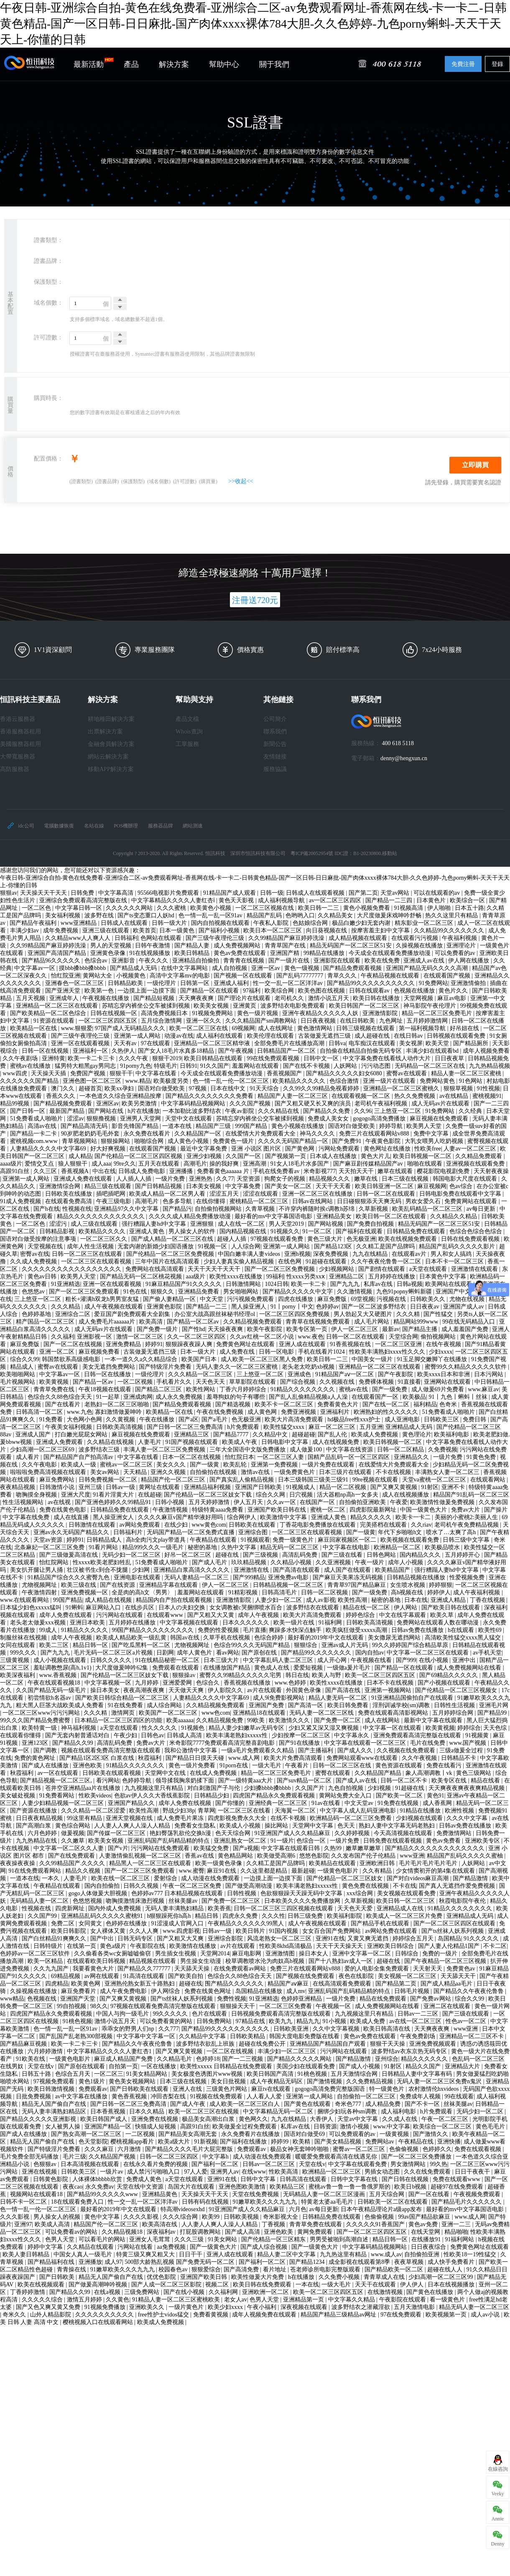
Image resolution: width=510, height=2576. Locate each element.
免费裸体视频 (377, 1382)
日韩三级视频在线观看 (366, 1028)
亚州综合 (386, 2059)
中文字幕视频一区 (108, 1683)
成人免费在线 (237, 1352)
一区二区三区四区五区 (109, 1021)
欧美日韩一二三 (319, 908)
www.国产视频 (468, 1743)
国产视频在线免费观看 (306, 1976)
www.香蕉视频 (58, 1675)
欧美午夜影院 (265, 1329)
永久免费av (99, 2187)
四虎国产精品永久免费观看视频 (274, 1795)
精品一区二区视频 (343, 1487)
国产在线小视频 (184, 2292)
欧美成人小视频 (240, 1826)
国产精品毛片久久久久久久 (467, 2202)
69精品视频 (66, 1976)
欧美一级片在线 (294, 1622)
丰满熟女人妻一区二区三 (448, 1472)
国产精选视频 (233, 1404)
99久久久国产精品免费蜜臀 (36, 1720)
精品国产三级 (214, 1126)
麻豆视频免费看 (100, 1352)
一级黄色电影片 (338, 1871)
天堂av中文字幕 (358, 2119)
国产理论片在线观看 (245, 998)
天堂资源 (249, 1179)
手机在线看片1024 (322, 1352)
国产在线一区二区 (386, 1404)
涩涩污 (59, 1224)
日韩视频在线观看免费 (457, 1036)
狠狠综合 (306, 1645)
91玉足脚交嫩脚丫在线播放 (433, 1359)
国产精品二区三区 (159, 1389)
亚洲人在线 (188, 2089)
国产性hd (193, 1329)
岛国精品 (449, 1938)
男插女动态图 (383, 2172)
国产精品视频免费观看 (63, 1103)
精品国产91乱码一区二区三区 (471, 1495)
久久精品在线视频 (111, 1442)
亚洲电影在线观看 (138, 1577)
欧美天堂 (438, 1043)
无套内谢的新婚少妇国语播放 (156, 1246)
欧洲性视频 (460, 1810)
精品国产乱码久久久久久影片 (458, 1246)
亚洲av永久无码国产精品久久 (72, 1532)
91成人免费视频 (21, 1201)
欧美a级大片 (174, 2141)
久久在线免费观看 (428, 2172)
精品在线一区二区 (367, 1607)
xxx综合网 (361, 1893)
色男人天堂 (60, 2239)
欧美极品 (414, 1397)
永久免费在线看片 (147, 1133)
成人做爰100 (307, 1449)
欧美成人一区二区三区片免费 (405, 1916)
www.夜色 (311, 1337)
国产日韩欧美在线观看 (140, 2089)
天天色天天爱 (355, 1908)
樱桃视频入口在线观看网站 (99, 2322)
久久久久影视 (141, 2217)
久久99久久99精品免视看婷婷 (322, 1088)
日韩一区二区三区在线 (343, 1765)
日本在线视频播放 (452, 2284)
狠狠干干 (121, 1073)
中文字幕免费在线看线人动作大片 (387, 1058)
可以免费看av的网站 (72, 2232)
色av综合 (461, 1186)
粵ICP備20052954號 (312, 853)
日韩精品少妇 (212, 1795)
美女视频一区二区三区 (408, 1976)
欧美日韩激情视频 (52, 2089)
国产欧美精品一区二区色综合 (49, 1013)
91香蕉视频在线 (351, 1344)
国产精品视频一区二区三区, (56, 1780)
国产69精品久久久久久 (449, 1675)
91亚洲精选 (65, 1284)
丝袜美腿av (183, 1901)
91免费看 (51, 1419)
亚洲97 (23, 2224)
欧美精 (302, 2141)
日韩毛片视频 (412, 1991)
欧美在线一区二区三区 (121, 1878)
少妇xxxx (440, 1352)
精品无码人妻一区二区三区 (474, 2307)
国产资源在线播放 (34, 1810)
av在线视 (60, 1502)
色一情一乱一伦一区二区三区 (231, 1081)
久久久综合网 (181, 2217)
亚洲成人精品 (449, 1600)
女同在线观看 (18, 1645)
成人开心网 (332, 1660)
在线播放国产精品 (227, 1668)
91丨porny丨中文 (292, 1306)
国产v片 (118, 1848)
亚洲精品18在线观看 (260, 1713)
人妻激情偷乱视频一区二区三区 (141, 1856)
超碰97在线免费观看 (458, 2187)
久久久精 (408, 1314)
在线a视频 (108, 2292)
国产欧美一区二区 (400, 1795)
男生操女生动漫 (201, 1961)
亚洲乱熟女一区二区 (241, 1841)
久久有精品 (377, 1871)
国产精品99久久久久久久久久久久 (371, 983)
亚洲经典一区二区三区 (279, 1803)
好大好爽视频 (108, 1148)
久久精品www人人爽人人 (78, 938)
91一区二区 (317, 1231)
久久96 (363, 1111)
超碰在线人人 (445, 2269)
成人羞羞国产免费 (465, 1329)
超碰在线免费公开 (263, 2044)
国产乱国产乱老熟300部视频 (76, 2036)
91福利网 (331, 1622)
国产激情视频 (325, 2081)
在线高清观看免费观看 (343, 1983)
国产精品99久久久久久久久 (317, 1652)
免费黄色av (461, 1968)
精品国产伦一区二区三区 (174, 1479)
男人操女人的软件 (192, 1231)
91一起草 (108, 1397)
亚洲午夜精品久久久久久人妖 (321, 1013)
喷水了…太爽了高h (451, 1532)
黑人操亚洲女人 (114, 1517)
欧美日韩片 (251, 1931)
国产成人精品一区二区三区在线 (173, 1239)
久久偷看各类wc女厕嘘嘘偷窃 (113, 1953)
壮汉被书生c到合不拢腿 (98, 1570)
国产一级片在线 (289, 960)
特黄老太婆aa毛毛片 (327, 2202)
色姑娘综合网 (311, 923)
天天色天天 (211, 1382)
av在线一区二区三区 (416, 2021)
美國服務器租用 (20, 744)
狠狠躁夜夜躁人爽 (190, 1344)
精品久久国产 (423, 2066)
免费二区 (63, 1923)
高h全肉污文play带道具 (156, 1540)
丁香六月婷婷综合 (243, 1389)
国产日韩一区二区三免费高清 (185, 1427)
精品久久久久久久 (425, 2059)
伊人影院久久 (226, 1690)
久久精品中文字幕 (203, 2036)
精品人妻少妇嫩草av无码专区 (247, 1728)
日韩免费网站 (214, 2021)
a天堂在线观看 (429, 1269)
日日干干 (191, 2254)
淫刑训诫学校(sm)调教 (401, 1705)
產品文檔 (187, 719)
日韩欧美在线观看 (253, 1525)
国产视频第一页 (286, 1156)
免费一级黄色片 (294, 1540)
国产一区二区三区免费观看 (85, 1291)
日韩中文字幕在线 (355, 2179)
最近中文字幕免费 (204, 1148)
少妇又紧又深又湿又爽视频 (324, 1728)
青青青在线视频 (244, 960)
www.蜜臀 (191, 1871)
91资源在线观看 (54, 1021)
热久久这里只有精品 (452, 915)
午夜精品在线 (416, 2141)
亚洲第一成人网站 (138, 1036)
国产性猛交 (438, 1314)
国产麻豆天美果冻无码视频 (349, 1577)
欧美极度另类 (171, 1081)
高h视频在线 (408, 1592)
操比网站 (277, 1826)
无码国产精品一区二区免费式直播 (191, 1532)
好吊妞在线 (465, 1028)
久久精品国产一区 (198, 1133)
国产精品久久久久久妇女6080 (345, 1073)
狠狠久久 (163, 1291)
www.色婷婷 (291, 1683)
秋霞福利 (150, 1758)
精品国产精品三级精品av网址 (339, 2314)
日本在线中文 (228, 1088)
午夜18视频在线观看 (106, 1389)
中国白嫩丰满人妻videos (249, 1254)
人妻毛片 (150, 1442)
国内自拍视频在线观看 (221, 923)
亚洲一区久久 (204, 1021)
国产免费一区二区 (338, 1720)
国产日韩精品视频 (159, 1186)
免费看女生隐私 (195, 1826)
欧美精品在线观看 (333, 1863)
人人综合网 (245, 1246)
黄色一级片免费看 (192, 1765)
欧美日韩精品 (192, 953)
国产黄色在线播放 (430, 2292)
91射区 (430, 1487)
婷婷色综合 (361, 1615)
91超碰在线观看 (327, 1261)
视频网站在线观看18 (37, 2194)
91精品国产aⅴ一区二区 (345, 1374)
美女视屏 (411, 1043)
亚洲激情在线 (252, 1570)
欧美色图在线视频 (322, 991)
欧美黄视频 (54, 1382)
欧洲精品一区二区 (398, 1547)
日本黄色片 (431, 900)
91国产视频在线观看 (192, 1442)
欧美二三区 (54, 1645)
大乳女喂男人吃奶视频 (435, 1141)
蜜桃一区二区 (328, 1510)
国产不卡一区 (423, 2104)
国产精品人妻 (192, 945)
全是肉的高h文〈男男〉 (143, 1592)
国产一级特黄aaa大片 (246, 1780)
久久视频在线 (337, 1382)
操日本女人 (314, 1953)
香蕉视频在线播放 (248, 1683)
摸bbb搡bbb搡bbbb (83, 968)
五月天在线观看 (159, 1164)
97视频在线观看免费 (277, 1239)
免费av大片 (466, 1510)
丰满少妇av (25, 930)
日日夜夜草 (450, 1058)
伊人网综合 (166, 1991)
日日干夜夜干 (473, 2172)
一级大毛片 (267, 1765)
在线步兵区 (140, 1607)
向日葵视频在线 (327, 930)
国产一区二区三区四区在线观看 (455, 1923)
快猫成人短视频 (156, 2126)
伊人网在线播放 (469, 960)
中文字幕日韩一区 (79, 908)
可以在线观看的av (437, 893)
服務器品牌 (160, 826)
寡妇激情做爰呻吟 (119, 1412)
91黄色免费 (482, 1457)
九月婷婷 (147, 1683)
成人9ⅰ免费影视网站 (279, 1698)
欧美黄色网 (86, 1983)
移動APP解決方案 (111, 769)
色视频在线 (42, 1999)
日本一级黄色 (177, 930)
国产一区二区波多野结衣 (375, 1306)
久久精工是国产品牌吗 (386, 1246)
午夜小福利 (262, 2307)
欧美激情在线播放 (193, 1946)
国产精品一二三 (207, 1306)
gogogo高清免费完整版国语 (331, 2089)
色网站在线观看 (161, 938)
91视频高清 (409, 908)
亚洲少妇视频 (204, 1156)
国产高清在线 (343, 1690)
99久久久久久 (171, 2014)
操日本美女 (105, 1690)
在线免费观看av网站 (241, 1968)
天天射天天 (428, 1968)
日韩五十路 (37, 2074)
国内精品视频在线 (243, 1231)
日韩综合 (407, 1953)
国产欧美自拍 (186, 1976)
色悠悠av (34, 1291)
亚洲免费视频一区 (85, 1592)
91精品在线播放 (421, 1810)
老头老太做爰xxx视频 (38, 1622)
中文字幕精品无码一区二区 (279, 2111)
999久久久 (24, 1652)
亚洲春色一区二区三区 (75, 983)
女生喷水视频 (408, 1585)
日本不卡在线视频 (391, 1683)
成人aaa (101, 1164)
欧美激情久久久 (290, 1720)
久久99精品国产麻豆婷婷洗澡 (287, 938)
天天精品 (135, 1472)
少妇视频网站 (337, 1269)
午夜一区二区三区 (445, 2119)
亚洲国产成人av (464, 1306)
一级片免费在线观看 (329, 1464)
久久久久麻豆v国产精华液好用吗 (181, 1517)
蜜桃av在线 (354, 1389)
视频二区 (217, 2284)
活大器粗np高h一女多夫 (348, 1495)
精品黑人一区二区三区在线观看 (151, 1863)
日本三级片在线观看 (346, 1472)
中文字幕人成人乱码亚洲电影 (359, 1810)
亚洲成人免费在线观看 (84, 1179)
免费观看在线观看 (176, 1668)
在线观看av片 (410, 1254)
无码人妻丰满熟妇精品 (175, 1908)
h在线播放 (302, 2277)
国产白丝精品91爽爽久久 (55, 1938)
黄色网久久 (253, 2119)
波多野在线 (99, 915)
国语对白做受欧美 (162, 1088)
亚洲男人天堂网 (141, 1118)
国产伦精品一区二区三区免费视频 (171, 1254)
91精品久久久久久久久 (136, 1765)
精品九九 (308, 2021)
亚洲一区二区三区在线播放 (318, 1194)
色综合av (96, 960)
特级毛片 (165, 1066)
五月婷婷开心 (463, 1555)
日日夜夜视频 (319, 1021)
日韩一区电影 (277, 1352)
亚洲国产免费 (267, 1705)
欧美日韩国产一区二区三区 (365, 1006)
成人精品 (80, 1156)
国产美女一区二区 (289, 1186)
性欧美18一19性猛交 (471, 2254)
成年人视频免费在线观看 (265, 2314)
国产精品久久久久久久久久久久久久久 (435, 1848)
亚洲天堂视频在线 (130, 1818)
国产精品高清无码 (85, 1126)
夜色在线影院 (357, 1976)
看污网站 (108, 1780)
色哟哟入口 (300, 915)
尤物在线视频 (467, 1299)
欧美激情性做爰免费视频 (443, 1502)
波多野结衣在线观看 (313, 1607)
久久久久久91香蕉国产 (376, 2224)
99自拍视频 (72, 2006)
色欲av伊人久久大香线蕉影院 (152, 1795)
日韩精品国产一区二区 (287, 1051)
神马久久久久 (318, 1133)
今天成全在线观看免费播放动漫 (390, 953)
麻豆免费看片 (79, 1991)
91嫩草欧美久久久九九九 (265, 2202)
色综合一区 (311, 1841)
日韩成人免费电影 (142, 1171)
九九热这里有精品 (344, 2254)
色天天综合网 (233, 1833)
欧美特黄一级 (40, 1728)
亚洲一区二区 (57, 1352)
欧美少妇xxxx (226, 2307)
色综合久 (208, 1683)
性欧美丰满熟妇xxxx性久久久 (388, 1352)
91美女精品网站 (147, 2074)
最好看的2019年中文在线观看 (326, 1637)
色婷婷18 (207, 2059)
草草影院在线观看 (253, 1382)
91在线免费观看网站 (35, 1871)
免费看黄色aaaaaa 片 (223, 1171)
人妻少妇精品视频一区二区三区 (63, 1803)
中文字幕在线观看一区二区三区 (366, 1743)
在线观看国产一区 (376, 1397)
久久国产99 (43, 1916)
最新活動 (94, 63)
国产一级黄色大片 (214, 2247)
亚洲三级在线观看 (106, 930)
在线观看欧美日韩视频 (97, 1961)
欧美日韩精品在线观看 (214, 1058)
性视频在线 (77, 1209)
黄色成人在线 (272, 1668)
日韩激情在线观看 (93, 1525)
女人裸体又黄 (108, 1931)
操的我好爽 (224, 1164)
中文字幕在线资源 (350, 1449)
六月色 (297, 2209)
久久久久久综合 (43, 2299)
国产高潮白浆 (34, 1826)
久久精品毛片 (175, 2059)
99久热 (438, 2164)
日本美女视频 (204, 1186)
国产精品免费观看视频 (353, 968)
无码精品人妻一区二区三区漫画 (325, 2194)
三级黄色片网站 (227, 2089)
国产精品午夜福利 (34, 923)
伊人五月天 (249, 1502)
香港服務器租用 (20, 731)
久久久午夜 (134, 1058)
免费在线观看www (457, 2179)
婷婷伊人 (439, 1592)
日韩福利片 (128, 1532)
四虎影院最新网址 (373, 1510)
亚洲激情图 (280, 1953)
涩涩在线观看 (261, 1194)
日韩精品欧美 (126, 983)
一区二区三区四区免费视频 (295, 1314)
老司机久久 (290, 998)
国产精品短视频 (154, 998)
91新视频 (205, 2141)
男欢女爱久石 (423, 1201)
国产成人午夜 (188, 2104)
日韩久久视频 (141, 1886)
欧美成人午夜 (240, 1442)
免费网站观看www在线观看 (362, 1758)
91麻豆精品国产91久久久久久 (184, 1284)
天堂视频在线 (46, 1246)
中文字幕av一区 (35, 968)
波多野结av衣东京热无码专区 (410, 2051)
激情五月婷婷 (85, 2299)
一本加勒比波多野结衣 (193, 1111)
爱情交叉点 (40, 1164)
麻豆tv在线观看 (271, 2089)
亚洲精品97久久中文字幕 (127, 1209)
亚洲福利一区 (91, 1051)
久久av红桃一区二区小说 (263, 1337)
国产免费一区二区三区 (231, 1901)
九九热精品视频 (489, 1066)
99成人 (49, 1630)
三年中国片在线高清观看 (168, 1261)
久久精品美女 (336, 915)
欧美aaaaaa (180, 1720)
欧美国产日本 (199, 1359)
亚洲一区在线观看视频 (81, 1043)
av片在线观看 (265, 1690)
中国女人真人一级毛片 (84, 2254)
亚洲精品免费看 (199, 1291)
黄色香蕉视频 (130, 2096)
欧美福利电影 (452, 1434)
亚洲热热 (201, 1179)
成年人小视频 (406, 1562)
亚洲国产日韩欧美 (259, 1487)
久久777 (168, 2029)
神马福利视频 (79, 1728)
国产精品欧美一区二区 (395, 2269)
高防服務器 (14, 769)
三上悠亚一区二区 (398, 1111)
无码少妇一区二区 (480, 2111)
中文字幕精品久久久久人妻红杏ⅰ (174, 900)
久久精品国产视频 (113, 2156)
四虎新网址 (70, 1908)
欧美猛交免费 (212, 1848)
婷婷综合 (469, 1728)
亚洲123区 (36, 1743)
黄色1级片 (93, 2081)
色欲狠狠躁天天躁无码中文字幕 (302, 1893)
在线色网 (290, 1261)
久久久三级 (189, 2239)
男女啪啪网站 (241, 1291)
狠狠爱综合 (206, 2269)
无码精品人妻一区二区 (40, 1901)
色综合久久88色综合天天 (61, 1397)
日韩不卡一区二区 (24, 2202)
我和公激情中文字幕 (191, 1750)
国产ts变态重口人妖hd (146, 915)
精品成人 (22, 1367)
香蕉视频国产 (285, 1073)
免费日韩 (475, 1419)
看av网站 (227, 1652)
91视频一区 (213, 1246)
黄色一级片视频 (258, 1013)
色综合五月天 (73, 2074)
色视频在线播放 (415, 991)
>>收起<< (240, 481)
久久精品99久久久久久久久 (450, 930)
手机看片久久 (174, 1382)
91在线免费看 (126, 1705)
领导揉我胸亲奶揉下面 (186, 1780)
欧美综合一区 (468, 900)
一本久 (51, 1878)
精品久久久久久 (371, 1517)
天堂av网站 (395, 893)
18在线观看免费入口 (78, 2202)
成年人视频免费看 (486, 1051)
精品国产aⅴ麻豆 (289, 1983)
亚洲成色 (300, 1374)
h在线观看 (462, 1630)
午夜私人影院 (271, 923)
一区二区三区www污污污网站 (42, 1713)
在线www (254, 2172)
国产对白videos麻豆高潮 (418, 1878)
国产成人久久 (355, 1750)
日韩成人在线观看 (125, 923)
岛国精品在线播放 (259, 1991)
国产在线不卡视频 (307, 1066)
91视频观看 (255, 1540)
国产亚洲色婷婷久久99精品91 (114, 1502)
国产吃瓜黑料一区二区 (142, 1645)
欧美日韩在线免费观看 (263, 2284)
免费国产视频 (88, 1073)
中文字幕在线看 (156, 1073)
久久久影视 (15, 2217)
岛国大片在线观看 (192, 2187)
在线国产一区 (318, 1502)
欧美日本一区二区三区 (273, 930)
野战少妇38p (179, 1810)
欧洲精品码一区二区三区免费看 (351, 1818)
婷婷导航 (391, 1126)
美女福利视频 (63, 915)
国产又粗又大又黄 (211, 1615)
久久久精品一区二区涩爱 (94, 1810)
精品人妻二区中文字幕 (287, 2254)
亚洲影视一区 (95, 1337)
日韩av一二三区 (419, 2014)
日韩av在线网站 (313, 1201)
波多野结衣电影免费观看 (293, 1006)
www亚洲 (412, 1856)
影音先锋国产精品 (136, 1126)
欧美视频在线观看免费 (410, 1540)
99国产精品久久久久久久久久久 (153, 1630)
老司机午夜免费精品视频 (467, 1525)
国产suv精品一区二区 (305, 1780)
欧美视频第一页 (447, 2314)
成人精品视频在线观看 (359, 938)
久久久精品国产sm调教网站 (261, 1021)
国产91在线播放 (300, 1743)
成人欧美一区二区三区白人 (245, 2104)
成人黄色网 (262, 1412)
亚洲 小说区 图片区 (257, 1148)
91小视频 (335, 2021)
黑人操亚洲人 (249, 1306)
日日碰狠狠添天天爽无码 (370, 1201)
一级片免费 (171, 1179)
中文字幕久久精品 (352, 2299)
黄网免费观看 (315, 2232)
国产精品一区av (94, 1382)
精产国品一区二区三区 (46, 1322)
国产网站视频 (326, 1224)
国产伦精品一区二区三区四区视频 (139, 1156)
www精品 (12, 1999)
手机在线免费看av (277, 1171)
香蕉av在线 (200, 1856)
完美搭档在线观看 (384, 1525)
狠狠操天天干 (238, 2006)
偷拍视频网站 (439, 1337)
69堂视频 (362, 1299)
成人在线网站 (383, 1720)
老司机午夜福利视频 (381, 1103)
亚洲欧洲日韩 (378, 1863)
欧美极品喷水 (443, 1547)
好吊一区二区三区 (188, 1555)
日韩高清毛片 (280, 1592)
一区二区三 (108, 2074)
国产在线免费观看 (72, 1856)
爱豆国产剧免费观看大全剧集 (133, 1314)
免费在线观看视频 (478, 2149)
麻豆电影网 (247, 1953)
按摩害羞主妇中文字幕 (381, 930)
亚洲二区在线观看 (447, 2006)
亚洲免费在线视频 (155, 2119)
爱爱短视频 (308, 1668)
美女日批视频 (229, 2081)
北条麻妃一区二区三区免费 (50, 1547)
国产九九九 (345, 1284)
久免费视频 (442, 1449)
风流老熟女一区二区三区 (280, 1938)
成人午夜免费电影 (124, 1991)
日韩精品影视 (57, 1231)
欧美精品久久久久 (103, 1231)
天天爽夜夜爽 (196, 998)
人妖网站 (346, 1066)
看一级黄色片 (448, 2299)
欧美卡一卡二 (413, 1517)
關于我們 (274, 64)
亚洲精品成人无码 (409, 1427)
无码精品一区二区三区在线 (431, 1066)
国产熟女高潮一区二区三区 (87, 2134)
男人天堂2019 (287, 1224)
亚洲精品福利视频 (208, 1487)
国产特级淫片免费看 (166, 1367)
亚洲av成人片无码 (345, 1645)
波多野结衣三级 (100, 1449)
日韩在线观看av (370, 991)
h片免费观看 (244, 1427)
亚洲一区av (266, 968)
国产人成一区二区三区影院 (167, 2284)
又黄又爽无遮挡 (368, 1938)
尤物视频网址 (40, 1585)
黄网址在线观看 (160, 1487)
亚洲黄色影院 (165, 1306)
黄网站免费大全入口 (346, 1795)
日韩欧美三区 (442, 1419)
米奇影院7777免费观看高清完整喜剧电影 (222, 1743)
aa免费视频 (172, 2247)
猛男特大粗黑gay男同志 (86, 1066)
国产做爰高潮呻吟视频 (99, 2284)
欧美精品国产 (393, 1570)
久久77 (225, 1179)
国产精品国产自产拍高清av (79, 1457)
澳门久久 (63, 1088)
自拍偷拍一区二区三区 (367, 2096)
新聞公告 (275, 744)
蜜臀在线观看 (333, 1773)
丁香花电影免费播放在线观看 (318, 1525)
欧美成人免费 (368, 2021)
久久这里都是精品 (264, 1871)
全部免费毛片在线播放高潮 (290, 1043)
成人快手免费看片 (452, 2262)
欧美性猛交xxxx (284, 1427)
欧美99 (211, 2217)
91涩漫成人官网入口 (178, 1923)
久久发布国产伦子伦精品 (364, 1856)
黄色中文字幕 (102, 2217)
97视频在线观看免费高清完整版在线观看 (163, 2006)
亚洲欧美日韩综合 (391, 1946)
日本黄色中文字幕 (443, 1276)
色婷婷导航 (137, 1780)
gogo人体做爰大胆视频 (99, 1893)
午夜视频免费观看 (478, 2194)
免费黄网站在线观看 (471, 1201)
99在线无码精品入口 (469, 1322)
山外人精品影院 (51, 2314)
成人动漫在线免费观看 (211, 1878)
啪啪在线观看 (425, 1164)
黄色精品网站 (236, 1856)
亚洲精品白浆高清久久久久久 (192, 1570)
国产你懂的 (230, 1803)
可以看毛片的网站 (103, 2239)
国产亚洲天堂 (63, 991)
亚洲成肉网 (138, 1397)
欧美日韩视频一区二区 (423, 1156)
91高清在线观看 (144, 1976)
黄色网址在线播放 (388, 1148)
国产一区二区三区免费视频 (280, 1269)
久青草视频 (260, 1209)
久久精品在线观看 (91, 2247)
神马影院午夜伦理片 (430, 1006)
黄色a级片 (114, 1946)
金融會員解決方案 (111, 744)
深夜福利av (162, 2232)
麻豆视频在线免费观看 (440, 1118)
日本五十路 (469, 908)
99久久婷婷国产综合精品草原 (411, 1645)
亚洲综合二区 (73, 1314)
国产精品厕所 (471, 1043)
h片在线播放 (144, 1111)
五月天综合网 (387, 2194)
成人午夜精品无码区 (277, 2081)
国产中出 (102, 1938)
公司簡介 (275, 719)
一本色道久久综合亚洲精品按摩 (121, 1096)
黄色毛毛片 (491, 2126)
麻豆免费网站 (57, 1479)
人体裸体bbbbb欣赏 (98, 2179)
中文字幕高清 (116, 893)
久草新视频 (374, 1209)
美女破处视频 (18, 1795)
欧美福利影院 (345, 1916)
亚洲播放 (90, 2262)
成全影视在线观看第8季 (360, 2262)
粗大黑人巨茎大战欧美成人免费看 (60, 1705)
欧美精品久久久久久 (300, 1081)
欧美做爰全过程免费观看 (245, 2126)
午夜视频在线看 (372, 1660)
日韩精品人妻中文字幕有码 (418, 2074)
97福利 (252, 991)
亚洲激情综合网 (60, 1186)
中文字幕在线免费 (27, 1517)
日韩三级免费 (306, 1916)
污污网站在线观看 (120, 1615)
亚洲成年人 (64, 998)
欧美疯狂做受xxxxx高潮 (357, 1630)
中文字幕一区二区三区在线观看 (428, 1652)
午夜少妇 (126, 1735)
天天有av (126, 1043)
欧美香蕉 (219, 1908)
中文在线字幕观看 (403, 1615)
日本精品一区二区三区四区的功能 (119, 1720)
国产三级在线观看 (466, 2014)
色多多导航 (178, 1201)
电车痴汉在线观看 (373, 1043)
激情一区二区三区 (140, 1337)
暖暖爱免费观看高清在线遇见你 (337, 2156)
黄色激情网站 (315, 1028)
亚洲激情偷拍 (469, 983)
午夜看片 (297, 1765)
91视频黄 (477, 1735)
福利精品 (425, 1404)
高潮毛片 (195, 1164)
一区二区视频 (135, 1382)
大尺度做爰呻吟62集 (122, 1668)
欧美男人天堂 (424, 1126)
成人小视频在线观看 (60, 1660)
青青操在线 (72, 2269)
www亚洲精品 (79, 923)
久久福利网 (224, 2292)
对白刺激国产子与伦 (214, 1788)
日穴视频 (301, 1495)
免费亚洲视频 (299, 1412)
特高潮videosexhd (183, 2209)
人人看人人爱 (265, 2096)
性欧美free (427, 1148)
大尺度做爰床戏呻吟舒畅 (390, 915)
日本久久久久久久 (246, 1622)
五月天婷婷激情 (210, 1502)
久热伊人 (123, 1051)
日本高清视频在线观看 (91, 2164)
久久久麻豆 (99, 2149)
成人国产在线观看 (348, 1570)
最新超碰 (303, 1871)
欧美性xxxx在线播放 (236, 1276)
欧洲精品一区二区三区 (332, 2172)
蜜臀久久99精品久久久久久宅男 (241, 1675)
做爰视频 (72, 1833)
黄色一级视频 (302, 968)
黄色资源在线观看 (399, 1765)
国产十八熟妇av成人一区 (341, 1961)
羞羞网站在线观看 (256, 1066)
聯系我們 (275, 731)
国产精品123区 (334, 1246)
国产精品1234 (307, 2262)
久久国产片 (310, 1788)
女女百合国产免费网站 (332, 1931)
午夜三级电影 (114, 1201)
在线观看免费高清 (69, 1201)
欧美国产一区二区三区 (169, 1713)
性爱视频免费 (467, 1577)
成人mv (296, 1991)
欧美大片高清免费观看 (295, 1419)
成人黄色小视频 (189, 1141)
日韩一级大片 (170, 923)
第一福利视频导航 (423, 1028)
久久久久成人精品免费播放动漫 (190, 1216)
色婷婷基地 (37, 1314)
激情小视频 (355, 2126)
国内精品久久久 (421, 1555)
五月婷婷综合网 (453, 1713)
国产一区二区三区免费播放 (417, 2156)
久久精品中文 (270, 1434)
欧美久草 (442, 1615)
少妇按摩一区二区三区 (302, 1735)
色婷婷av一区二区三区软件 (35, 1953)
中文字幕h (216, 2156)
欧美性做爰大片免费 (258, 2277)
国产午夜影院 (396, 1374)
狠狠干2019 (166, 1058)
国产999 (406, 1660)
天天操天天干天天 (44, 893)
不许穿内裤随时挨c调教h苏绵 (317, 1209)
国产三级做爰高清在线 (69, 1555)
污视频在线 (392, 1299)
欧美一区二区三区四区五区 (381, 1675)
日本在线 (416, 1600)
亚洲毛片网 (493, 1705)
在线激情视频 (385, 2292)
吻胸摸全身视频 (37, 1495)
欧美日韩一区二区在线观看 (392, 1216)
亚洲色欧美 (88, 1765)
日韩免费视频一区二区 (109, 1479)
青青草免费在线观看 (316, 2224)
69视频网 (243, 1028)
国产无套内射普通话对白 (78, 1735)
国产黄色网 (300, 1148)
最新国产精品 (67, 1111)
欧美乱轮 (235, 1464)
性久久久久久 (160, 1728)
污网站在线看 (135, 2247)
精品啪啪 (456, 2232)
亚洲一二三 (456, 2224)
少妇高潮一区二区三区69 (43, 1449)
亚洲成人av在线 (424, 960)
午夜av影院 (240, 1111)
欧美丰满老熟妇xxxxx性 (237, 1735)
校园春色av (173, 2269)
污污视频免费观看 (251, 1299)
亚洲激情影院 (380, 1013)
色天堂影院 (93, 2141)
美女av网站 (105, 1472)
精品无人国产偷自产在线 (55, 2104)
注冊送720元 (255, 600)
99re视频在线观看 (375, 1479)
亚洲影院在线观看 (338, 960)
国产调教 (46, 1750)
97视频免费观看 (54, 2081)
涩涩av (75, 1118)
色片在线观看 (210, 2014)
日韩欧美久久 (428, 1299)
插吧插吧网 (111, 1194)
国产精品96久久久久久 (52, 960)
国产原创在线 (260, 1652)
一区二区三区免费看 (286, 2006)
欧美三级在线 (79, 1585)
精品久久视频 (83, 1871)
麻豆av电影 (452, 998)
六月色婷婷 (43, 1833)
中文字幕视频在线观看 (190, 1622)
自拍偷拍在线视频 (214, 1472)
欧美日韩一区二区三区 (406, 1901)
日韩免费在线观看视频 (393, 1841)
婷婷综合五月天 (414, 1938)
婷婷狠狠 (440, 1585)
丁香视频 (274, 2224)
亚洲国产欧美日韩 (204, 2277)
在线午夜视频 (444, 1344)
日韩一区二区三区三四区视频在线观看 (284, 1908)
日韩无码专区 (135, 1938)
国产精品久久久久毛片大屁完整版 (190, 2149)
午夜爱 (399, 1502)
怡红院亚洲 (65, 975)
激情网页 (123, 1713)
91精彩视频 (243, 1592)
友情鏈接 (275, 756)
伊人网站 (406, 1607)
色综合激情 (344, 1081)
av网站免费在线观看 (392, 1931)
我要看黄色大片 (94, 1968)
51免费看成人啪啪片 (37, 1118)
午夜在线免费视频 (220, 1412)
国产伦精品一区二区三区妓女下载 (208, 1495)
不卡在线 (404, 1886)
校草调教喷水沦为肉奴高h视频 (265, 1961)
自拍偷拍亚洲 (422, 2254)
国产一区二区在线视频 (73, 1344)
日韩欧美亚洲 (291, 2029)
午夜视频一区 (334, 2006)
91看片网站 (104, 1547)
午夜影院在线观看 (403, 2299)
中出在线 (104, 1171)
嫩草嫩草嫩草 (364, 1848)
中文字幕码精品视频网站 (194, 1103)
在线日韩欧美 (358, 1021)
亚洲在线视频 (40, 2172)
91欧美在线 (31, 2059)
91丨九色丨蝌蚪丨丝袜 (459, 1397)
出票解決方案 (105, 731)
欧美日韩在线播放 (377, 998)
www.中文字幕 (392, 2126)
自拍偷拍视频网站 (219, 1209)
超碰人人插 (232, 1239)
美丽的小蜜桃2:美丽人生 (467, 1517)
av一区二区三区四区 (336, 900)
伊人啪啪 (439, 908)
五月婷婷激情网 (428, 1021)
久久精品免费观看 (479, 1156)
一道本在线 (177, 1126)
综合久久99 (24, 1359)
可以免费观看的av (353, 2134)
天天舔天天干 (459, 1976)
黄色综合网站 (73, 1826)
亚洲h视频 (297, 1254)
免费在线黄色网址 (208, 1991)
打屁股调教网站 (201, 2232)
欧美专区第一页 (307, 1329)
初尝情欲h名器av (50, 1698)
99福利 (275, 1276)
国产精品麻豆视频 (24, 2044)
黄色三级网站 (474, 1773)
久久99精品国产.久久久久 (73, 1863)
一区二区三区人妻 (281, 1457)
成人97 (113, 2262)
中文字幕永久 (352, 1735)
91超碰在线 (410, 1788)
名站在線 (94, 826)
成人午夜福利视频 (477, 1592)
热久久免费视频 (415, 1096)
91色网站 (471, 1081)
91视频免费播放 (105, 2307)
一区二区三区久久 (104, 1239)
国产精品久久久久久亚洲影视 (39, 2119)
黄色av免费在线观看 (241, 953)
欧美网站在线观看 (449, 1284)
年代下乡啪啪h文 (400, 1532)
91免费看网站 (57, 1795)
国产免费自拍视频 (371, 1224)
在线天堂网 (426, 2232)
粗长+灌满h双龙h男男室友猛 (102, 1299)
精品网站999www (416, 1322)
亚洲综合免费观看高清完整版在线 (84, 900)
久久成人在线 (400, 2119)
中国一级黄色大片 (424, 1510)
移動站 (389, 853)
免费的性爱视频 (219, 1630)
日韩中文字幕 (258, 2179)
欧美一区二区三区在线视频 (204, 2111)
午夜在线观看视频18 (55, 1683)
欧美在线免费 (383, 960)
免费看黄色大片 (338, 1404)
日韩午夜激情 (153, 945)
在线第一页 (82, 1946)
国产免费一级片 (158, 1329)
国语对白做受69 (305, 2134)
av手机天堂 (487, 1652)
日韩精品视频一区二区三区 (289, 1585)
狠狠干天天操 (388, 2044)
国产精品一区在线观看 (210, 991)
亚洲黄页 (245, 1006)
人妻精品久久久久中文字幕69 (49, 1148)
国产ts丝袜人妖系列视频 (453, 1931)
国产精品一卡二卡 (34, 1133)
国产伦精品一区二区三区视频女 (457, 1690)
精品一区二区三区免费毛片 (438, 1013)
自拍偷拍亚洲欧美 (363, 1502)
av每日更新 (482, 1209)
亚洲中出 (464, 1660)
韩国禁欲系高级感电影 (72, 1359)
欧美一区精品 (46, 1961)
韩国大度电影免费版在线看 (305, 2036)
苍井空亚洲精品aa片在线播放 (83, 1788)
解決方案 (174, 64)
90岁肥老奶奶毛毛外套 (91, 1133)
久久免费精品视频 (370, 2081)
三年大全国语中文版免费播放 (248, 1449)
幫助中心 (224, 64)
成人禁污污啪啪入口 (154, 2172)
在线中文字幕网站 (185, 968)
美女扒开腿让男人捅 (37, 1570)
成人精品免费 (383, 2104)
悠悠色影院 (314, 1856)
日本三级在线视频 (406, 1179)
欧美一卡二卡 (309, 1284)
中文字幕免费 (243, 1186)
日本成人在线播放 (334, 1156)
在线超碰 (149, 1495)
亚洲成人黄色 (147, 1231)
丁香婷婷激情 (28, 2292)
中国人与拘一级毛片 (123, 2014)
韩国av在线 (185, 1637)
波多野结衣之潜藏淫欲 (362, 2307)
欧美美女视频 (212, 1006)
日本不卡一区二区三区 (455, 1261)
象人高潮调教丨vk (429, 1773)
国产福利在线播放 (244, 2141)
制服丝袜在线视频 (24, 1637)
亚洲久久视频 (168, 1472)
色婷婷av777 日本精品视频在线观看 (177, 1893)
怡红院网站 (54, 1562)
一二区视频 (140, 2134)
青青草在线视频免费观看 (319, 1322)
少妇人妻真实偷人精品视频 (239, 1261)
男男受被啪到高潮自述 (340, 2239)
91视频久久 (285, 1231)
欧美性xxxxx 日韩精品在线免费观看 (227, 2066)
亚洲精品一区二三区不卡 (472, 2036)
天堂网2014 (215, 1953)
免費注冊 (463, 64)
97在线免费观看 (401, 2314)
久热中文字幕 (239, 1547)
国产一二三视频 (243, 2059)
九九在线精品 (370, 1254)
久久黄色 (117, 2299)
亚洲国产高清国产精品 (58, 953)
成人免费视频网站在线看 (470, 1668)
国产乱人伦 (333, 1434)
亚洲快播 (449, 2141)
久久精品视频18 (123, 2232)
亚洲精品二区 (347, 1276)
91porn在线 (234, 1765)
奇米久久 (15, 2314)
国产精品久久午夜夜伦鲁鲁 (469, 1991)
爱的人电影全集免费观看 (377, 1968)
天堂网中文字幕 (313, 1826)
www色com (215, 1713)
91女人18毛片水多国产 (300, 1164)
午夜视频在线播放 (106, 998)
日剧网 (165, 1652)
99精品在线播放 (324, 953)
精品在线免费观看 (384, 1999)
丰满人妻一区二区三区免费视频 (165, 1449)
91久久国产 (214, 1066)
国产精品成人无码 (134, 968)
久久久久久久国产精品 (30, 1081)
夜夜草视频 (409, 2262)
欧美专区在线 (449, 1780)
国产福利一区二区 (215, 2164)
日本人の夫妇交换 (182, 1607)
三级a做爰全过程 (461, 1750)
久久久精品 (66, 1306)
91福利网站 (460, 2239)
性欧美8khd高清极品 (286, 1946)
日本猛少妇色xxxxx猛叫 (31, 1607)
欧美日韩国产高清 (271, 2074)
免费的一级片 (440, 1953)
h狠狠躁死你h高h (169, 1916)
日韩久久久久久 (111, 1660)
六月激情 (130, 2149)
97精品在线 (251, 2021)
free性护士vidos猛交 (164, 2314)
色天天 (347, 1826)
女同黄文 (91, 1923)
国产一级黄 (205, 1464)
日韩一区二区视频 (325, 1592)
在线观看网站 (488, 1479)
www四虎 (15, 1073)
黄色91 (435, 1795)
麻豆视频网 (431, 1186)
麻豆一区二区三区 (333, 1427)
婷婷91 (154, 1344)
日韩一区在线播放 (108, 1374)
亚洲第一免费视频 (275, 1464)
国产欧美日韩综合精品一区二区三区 (123, 1698)
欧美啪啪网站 (18, 1374)
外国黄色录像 (304, 1690)
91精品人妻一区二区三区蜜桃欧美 (177, 2299)
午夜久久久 (154, 960)
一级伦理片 (162, 983)
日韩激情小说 (57, 1487)
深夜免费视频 (331, 1254)
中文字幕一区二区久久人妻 (69, 1848)
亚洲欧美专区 (483, 1841)
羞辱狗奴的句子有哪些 (237, 1397)
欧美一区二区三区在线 (199, 1028)
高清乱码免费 (300, 1555)
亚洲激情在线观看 (475, 1269)
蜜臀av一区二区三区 (360, 2149)
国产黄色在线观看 (308, 2104)
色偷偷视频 (404, 2149)
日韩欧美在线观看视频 (112, 1773)
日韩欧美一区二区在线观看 (393, 2202)
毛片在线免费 (428, 1743)
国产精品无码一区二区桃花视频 (142, 1276)
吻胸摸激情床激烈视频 (136, 1901)
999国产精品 (252, 1126)
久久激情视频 (355, 1291)
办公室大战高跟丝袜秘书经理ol (215, 1314)
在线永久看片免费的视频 (156, 2164)
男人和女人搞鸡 (452, 1254)
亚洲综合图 (253, 1532)
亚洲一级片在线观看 (390, 1081)
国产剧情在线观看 (382, 1269)
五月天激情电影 (415, 2307)
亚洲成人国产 (33, 1434)
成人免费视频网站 (238, 945)
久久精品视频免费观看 (253, 1322)
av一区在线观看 (59, 1773)
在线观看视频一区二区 (362, 1096)
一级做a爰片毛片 (349, 1668)
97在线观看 (156, 1043)
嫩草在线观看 (395, 1171)
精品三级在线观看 (108, 1186)
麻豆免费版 (332, 1299)
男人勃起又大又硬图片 (364, 1314)
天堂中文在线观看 (189, 1118)
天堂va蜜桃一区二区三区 (435, 1479)
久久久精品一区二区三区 (201, 1374)
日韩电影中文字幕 (285, 1442)
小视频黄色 (131, 975)
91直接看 (409, 1382)
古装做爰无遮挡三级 (325, 1036)
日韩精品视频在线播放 (417, 1577)
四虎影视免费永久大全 (238, 1818)
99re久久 (125, 1164)
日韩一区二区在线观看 (387, 1194)
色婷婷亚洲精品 (302, 1999)
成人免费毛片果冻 (181, 1818)
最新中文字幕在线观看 (434, 1720)
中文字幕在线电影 (347, 1547)
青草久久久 (342, 975)
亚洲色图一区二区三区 (93, 1081)
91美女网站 (223, 2239)
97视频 (198, 1088)
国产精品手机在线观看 (381, 1923)
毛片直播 (254, 1630)
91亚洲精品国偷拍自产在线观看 (413, 1698)
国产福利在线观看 (360, 1231)
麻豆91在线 (222, 1871)
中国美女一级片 (373, 1359)
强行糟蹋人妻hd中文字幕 (155, 1224)
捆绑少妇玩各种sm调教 (347, 2111)
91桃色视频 (77, 2021)
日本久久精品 (147, 2111)
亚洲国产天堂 (78, 1999)
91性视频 (488, 1088)
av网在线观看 (102, 1976)
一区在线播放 (159, 2066)
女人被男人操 (63, 2126)
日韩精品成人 (105, 1540)
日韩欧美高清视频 (120, 1427)
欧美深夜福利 (18, 1675)
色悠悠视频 (88, 1901)
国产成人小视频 (360, 2066)
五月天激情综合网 (355, 2074)
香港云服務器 (17, 719)
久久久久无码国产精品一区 (294, 1141)
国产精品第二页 (396, 1983)
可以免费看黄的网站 (167, 2021)
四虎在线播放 (296, 1299)
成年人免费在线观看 (66, 1615)
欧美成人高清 (53, 2224)
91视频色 (193, 1728)
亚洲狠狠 (202, 1224)
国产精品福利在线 (52, 2262)
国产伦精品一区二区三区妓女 (345, 1878)
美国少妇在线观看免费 (306, 2066)
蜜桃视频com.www (34, 1141)
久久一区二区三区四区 (197, 1337)
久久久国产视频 (251, 1103)
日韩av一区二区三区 (269, 2164)
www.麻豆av (483, 1389)
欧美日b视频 (411, 2187)
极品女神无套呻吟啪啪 (300, 2149)
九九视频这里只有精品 (155, 1788)
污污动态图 (376, 1066)
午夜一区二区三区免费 (193, 1886)
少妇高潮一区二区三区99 (441, 2277)
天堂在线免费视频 (256, 2194)
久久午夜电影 (40, 1464)
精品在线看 (486, 1780)
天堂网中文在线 (166, 1773)
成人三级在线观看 (95, 1224)
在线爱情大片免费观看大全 (261, 1133)
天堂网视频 (419, 998)
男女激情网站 (408, 2164)
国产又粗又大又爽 (181, 1938)
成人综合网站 (165, 1705)
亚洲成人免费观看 (60, 1442)
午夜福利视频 (460, 938)
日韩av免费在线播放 (418, 1630)
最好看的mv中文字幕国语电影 (274, 1216)
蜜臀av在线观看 (407, 1073)
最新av (390, 1329)
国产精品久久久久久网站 (300, 2059)
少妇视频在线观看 (420, 1818)
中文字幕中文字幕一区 (147, 2036)
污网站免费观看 (340, 1148)
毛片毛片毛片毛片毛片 (429, 1863)
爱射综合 (166, 1878)
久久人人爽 (144, 1931)
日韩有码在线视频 (206, 2202)
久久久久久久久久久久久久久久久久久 (72, 1269)
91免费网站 (433, 983)
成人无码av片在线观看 (441, 1103)
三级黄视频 (15, 1660)
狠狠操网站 (116, 1141)
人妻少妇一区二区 (279, 1600)
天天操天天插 (49, 1073)
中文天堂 (212, 1299)
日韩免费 (83, 893)
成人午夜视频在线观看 (114, 1306)
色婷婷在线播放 (127, 1923)
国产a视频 (246, 1848)
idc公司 (26, 826)
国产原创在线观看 (82, 2066)
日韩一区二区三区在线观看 (88, 1254)
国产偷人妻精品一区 (170, 1299)
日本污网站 (489, 1374)
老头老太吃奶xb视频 (309, 1367)
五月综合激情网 (162, 1021)
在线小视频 (434, 1660)
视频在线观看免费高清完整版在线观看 (111, 1750)
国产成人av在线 (357, 1780)
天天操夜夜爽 (226, 1329)
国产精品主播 (420, 1329)
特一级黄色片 (387, 2089)
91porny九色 (135, 1066)
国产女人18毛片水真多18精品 (177, 1051)
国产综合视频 (298, 1382)
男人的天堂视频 (111, 945)
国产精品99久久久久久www (103, 2194)
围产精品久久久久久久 (235, 1983)
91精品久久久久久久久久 (303, 1389)
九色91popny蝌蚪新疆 (405, 1291)
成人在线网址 (276, 1028)
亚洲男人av (224, 2172)
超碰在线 (227, 1555)
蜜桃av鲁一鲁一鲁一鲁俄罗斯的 (350, 2187)
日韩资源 (325, 2126)
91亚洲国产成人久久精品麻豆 (293, 1833)
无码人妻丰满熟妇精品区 (55, 2111)
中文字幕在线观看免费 (358, 2164)
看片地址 (275, 2269)
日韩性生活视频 (455, 1705)
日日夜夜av (425, 1306)
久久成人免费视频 (34, 1261)
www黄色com (208, 1525)
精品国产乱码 (265, 915)
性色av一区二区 (467, 2021)
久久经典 (471, 1111)
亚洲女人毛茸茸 (150, 2239)
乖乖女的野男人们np (129, 2029)
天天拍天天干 (357, 1171)
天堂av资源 (48, 1540)
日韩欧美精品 (248, 2036)
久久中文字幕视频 (337, 2029)
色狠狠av (45, 2164)
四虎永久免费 (240, 1916)
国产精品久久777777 (144, 1968)
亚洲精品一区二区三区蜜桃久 (402, 1088)
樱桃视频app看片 (133, 2141)
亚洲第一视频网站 (389, 1690)
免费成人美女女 (329, 1118)
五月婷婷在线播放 (392, 1276)
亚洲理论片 (461, 945)
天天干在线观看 (376, 2284)
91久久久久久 (482, 1938)
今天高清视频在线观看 (404, 1833)
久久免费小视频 (340, 2277)
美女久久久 (171, 1464)
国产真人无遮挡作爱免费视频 (458, 1886)
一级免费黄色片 (295, 1472)
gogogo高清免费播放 (380, 1118)
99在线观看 (459, 2096)
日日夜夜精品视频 (40, 1818)
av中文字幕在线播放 (82, 2096)
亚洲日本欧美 (88, 1622)
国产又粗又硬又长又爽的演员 (313, 1103)
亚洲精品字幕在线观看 (169, 1585)
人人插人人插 (134, 1179)
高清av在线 (43, 1126)
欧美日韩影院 (69, 1931)
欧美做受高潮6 (277, 1856)
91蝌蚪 (74, 1607)
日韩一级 (271, 893)
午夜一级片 (370, 1562)
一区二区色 (37, 908)
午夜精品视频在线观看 (391, 975)
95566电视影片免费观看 (169, 893)
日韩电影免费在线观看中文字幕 (461, 1194)
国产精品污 (177, 1209)
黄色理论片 (416, 1434)
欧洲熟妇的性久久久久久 (387, 1412)
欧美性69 (490, 1630)
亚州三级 (91, 1487)
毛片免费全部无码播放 (30, 2156)
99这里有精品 (85, 1818)
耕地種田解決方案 (111, 719)
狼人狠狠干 (73, 1164)
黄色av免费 (423, 2224)
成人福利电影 (399, 2111)
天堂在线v (42, 2066)
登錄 (497, 64)
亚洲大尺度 (75, 1495)
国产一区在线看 (429, 2194)
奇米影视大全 (281, 2217)
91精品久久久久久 (85, 1630)
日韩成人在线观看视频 (316, 893)
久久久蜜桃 (172, 908)
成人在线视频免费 (336, 1442)
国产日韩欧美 (57, 2277)
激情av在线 (256, 1472)
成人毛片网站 (372, 1322)
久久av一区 (282, 1502)
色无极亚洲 (361, 1239)
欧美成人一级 (79, 1464)
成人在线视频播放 (406, 1495)
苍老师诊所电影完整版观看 (326, 2269)
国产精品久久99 (73, 1743)
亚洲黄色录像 (108, 953)
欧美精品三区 (288, 2187)
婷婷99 (280, 2141)
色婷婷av (327, 1306)
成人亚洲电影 (403, 1419)
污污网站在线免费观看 (161, 1848)
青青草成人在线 (385, 2277)
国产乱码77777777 (300, 975)
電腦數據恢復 (59, 826)
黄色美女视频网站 (133, 2081)
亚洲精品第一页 (304, 2299)
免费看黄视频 (211, 2314)
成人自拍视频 (230, 968)
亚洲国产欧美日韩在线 (277, 1510)
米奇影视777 (319, 1171)
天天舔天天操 (192, 1968)
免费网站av (380, 2141)
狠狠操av (184, 1675)
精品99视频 (15, 1103)
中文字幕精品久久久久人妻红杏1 (110, 2051)
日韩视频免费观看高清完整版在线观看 (281, 2014)
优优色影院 (162, 2277)
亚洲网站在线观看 (448, 1382)
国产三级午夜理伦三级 (216, 938)
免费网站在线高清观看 (155, 1269)
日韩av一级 (121, 1487)
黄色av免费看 (444, 1841)
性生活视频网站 (24, 1502)
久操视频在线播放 (420, 945)
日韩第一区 (195, 983)
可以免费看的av (456, 953)
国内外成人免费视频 (115, 1908)
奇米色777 (349, 2104)
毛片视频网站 (18, 1382)
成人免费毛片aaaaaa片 (108, 1322)
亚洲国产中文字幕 (460, 1291)
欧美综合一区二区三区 (443, 2126)
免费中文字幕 (431, 1133)
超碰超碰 (303, 1434)
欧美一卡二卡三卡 (92, 1058)
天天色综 (495, 1728)
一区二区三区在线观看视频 (97, 1261)
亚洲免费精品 (124, 1344)
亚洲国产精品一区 (108, 2126)
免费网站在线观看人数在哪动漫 (438, 1622)
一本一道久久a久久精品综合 (142, 1359)
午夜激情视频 (171, 1510)
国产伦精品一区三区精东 (274, 2239)
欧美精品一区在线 (34, 1028)
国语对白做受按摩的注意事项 (39, 1239)
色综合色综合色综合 (476, 1231)
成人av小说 (486, 2314)
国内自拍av (369, 1652)
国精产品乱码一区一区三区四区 (349, 1457)
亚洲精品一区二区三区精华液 (213, 1043)
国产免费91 (347, 1141)
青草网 (206, 1810)
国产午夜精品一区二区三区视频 (446, 1961)
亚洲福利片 (335, 1412)
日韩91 (188, 1066)
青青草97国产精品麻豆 (357, 1585)
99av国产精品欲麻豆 (425, 2217)
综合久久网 (271, 1495)
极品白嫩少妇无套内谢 (362, 923)
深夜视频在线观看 (304, 2307)
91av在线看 (326, 1803)
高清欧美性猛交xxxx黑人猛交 (463, 1637)
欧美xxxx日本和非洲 (444, 1374)
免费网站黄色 (438, 1081)
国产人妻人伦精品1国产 (449, 1946)
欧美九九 (281, 2021)
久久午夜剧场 (21, 1058)
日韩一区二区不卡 (404, 1780)
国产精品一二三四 (389, 900)
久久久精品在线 (279, 1111)
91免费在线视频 (398, 1803)
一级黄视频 (395, 2134)
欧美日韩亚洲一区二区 (385, 1186)
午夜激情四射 (40, 1592)
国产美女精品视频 (338, 2141)
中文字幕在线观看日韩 (291, 1848)
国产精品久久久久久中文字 (298, 1291)
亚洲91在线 (330, 1938)
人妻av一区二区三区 (470, 1148)
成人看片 (28, 1457)
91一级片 (282, 1841)
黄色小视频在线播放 (298, 1126)
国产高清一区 (306, 1705)
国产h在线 (46, 1209)
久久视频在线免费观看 (407, 1750)
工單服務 (187, 744)
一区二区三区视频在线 (265, 908)
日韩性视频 (242, 1893)
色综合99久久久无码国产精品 (252, 1645)
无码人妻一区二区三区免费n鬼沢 (440, 2081)
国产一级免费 (390, 1389)
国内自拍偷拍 (102, 1886)
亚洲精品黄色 (160, 2194)
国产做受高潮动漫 (249, 1886)
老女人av (235, 2299)
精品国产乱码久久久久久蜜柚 (466, 1856)
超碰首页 (90, 1088)
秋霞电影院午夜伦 (463, 1901)
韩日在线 (297, 1675)
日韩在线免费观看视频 (471, 1239)
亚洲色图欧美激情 (243, 2187)
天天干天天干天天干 (215, 1269)
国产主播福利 (316, 1750)
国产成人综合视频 (264, 2247)
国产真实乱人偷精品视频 (242, 1479)
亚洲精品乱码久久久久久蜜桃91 (103, 1916)
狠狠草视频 (459, 1088)
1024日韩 (276, 1284)
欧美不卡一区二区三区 (285, 1404)
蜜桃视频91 (487, 1096)
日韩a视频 (410, 1284)
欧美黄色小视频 (211, 908)
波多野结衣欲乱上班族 (206, 2044)
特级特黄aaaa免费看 (218, 1510)
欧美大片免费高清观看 (294, 1758)
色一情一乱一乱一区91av (211, 915)
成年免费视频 (61, 930)
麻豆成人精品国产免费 (124, 2059)
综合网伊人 (242, 1517)
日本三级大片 (222, 1660)
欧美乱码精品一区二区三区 (428, 1209)
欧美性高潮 (353, 1600)
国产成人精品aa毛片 (447, 1983)
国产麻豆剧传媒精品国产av (369, 1164)
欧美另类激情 (140, 1103)
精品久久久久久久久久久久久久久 (101, 1216)
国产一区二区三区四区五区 (372, 2232)
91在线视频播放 (150, 953)
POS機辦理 (126, 826)
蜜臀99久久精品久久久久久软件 (466, 1367)
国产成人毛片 (210, 1562)
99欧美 (256, 1720)
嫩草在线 (366, 1179)
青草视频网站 (80, 1141)
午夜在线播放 (157, 1419)
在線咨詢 (498, 2469)
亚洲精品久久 (412, 1457)
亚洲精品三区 (192, 1434)
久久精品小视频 (291, 1562)
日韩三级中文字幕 (467, 1540)
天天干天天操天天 (340, 1946)
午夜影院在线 (148, 1946)
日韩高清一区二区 (40, 1412)
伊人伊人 (412, 2284)
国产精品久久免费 (327, 1111)
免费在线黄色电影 (63, 1510)
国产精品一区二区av (194, 1322)
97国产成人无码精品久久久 (131, 1028)
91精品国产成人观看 (230, 893)
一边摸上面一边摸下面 (147, 991)
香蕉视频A (75, 1171)
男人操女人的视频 (57, 2217)
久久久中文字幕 (467, 1818)
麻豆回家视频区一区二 (348, 1540)
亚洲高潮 (255, 1164)
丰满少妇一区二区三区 (288, 2051)
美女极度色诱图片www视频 (207, 2074)
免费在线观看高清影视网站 (394, 1713)
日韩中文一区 (321, 1058)
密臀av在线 (34, 1254)
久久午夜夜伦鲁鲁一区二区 (387, 1261)
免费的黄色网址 (35, 1758)
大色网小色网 (85, 1419)
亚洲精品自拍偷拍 (196, 960)
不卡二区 (495, 1946)
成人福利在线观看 (220, 1036)
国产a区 (188, 1419)
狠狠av (8, 893)
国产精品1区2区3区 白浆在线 (97, 1758)
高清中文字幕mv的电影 (180, 975)
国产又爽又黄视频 (394, 1487)
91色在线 (135, 1291)
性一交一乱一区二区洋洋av (288, 983)
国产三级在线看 (342, 1555)
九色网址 (391, 1021)
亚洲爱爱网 (178, 1683)
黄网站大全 (98, 975)
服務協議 (275, 769)
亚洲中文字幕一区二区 (362, 1953)
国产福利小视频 (220, 930)
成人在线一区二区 (242, 1224)
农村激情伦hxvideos (434, 2089)
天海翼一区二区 (296, 1810)
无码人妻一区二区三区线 (322, 1713)
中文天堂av (359, 1803)
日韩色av (152, 1735)
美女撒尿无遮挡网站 (395, 1637)
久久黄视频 (121, 1419)
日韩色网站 (382, 1555)
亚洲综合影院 (226, 1938)
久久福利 (62, 1337)
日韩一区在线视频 (46, 1051)
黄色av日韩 (43, 1276)
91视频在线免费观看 (217, 2096)
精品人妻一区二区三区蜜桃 (467, 1073)
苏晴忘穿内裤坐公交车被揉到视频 (146, 1006)
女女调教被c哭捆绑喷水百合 (246, 1607)
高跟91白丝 (15, 1171)
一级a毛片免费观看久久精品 (258, 1750)
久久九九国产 (51, 1968)
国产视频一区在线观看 (244, 975)
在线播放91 (426, 2239)
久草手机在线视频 (227, 1637)
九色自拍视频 (346, 1788)
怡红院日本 (239, 1457)
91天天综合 (265, 1088)
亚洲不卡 (454, 1487)
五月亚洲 (371, 1427)
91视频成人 (301, 1487)
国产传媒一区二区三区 (117, 1833)
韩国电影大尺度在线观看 (466, 1179)
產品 (131, 64)
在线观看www (165, 1615)
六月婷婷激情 (46, 2051)
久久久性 (273, 1916)
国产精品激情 (471, 1878)
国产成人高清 (243, 2232)
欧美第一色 (99, 991)
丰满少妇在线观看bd (433, 1051)
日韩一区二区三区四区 (170, 2156)
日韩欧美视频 (242, 2217)
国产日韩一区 (28, 1111)
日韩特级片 (48, 1946)
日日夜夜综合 (429, 2247)
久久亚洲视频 (334, 1562)
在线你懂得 (211, 1201)
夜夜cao (72, 2187)
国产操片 (495, 1510)
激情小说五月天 (329, 998)
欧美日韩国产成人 (104, 2119)
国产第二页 (363, 893)
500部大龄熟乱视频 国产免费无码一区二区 (180, 2262)
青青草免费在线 (54, 1389)
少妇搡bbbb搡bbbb (268, 1788)
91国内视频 (284, 1931)
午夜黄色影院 (383, 1141)
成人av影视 (320, 1600)
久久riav (421, 1525)
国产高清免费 (242, 2269)
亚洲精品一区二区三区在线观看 (57, 1006)
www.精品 (138, 1081)
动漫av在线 (178, 1036)
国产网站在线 (106, 1111)
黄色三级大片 (325, 1239)
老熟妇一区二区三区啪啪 (117, 1404)
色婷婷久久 (437, 2149)
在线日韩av (409, 1036)
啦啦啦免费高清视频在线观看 (49, 1472)
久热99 (333, 1848)
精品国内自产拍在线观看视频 (175, 1600)
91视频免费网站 (213, 1013)
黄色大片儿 (375, 1156)
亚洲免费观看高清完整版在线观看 (418, 1735)
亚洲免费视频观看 (433, 2044)
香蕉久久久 (61, 1096)
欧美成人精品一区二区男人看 (168, 1194)
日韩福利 (126, 938)
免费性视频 (231, 1999)
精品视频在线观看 (153, 1961)
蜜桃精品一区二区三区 (260, 1201)
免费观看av (93, 2089)
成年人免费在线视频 (185, 1803)
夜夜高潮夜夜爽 (144, 1690)
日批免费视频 (34, 2096)
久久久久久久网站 (130, 908)
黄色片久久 (454, 991)
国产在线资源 (118, 1585)
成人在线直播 (72, 1517)
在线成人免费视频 (214, 1773)
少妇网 (141, 1570)
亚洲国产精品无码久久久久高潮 (427, 968)
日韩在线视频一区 (114, 1013)
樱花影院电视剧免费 (444, 1171)
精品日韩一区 (91, 1645)
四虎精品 (57, 1983)
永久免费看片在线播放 (251, 2134)
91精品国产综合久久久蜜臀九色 (69, 1577)
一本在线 (307, 2284)
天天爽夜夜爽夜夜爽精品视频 (467, 1788)
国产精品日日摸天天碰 (196, 1758)
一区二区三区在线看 (245, 1810)
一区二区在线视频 (231, 2051)
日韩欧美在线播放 (69, 1194)
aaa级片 (196, 1276)
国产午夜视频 (236, 1051)
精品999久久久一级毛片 (153, 1547)
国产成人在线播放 (46, 1765)
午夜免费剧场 (418, 2036)
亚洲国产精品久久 (132, 1803)
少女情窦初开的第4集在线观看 (436, 1871)
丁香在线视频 (488, 1600)
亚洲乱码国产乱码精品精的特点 (169, 1841)
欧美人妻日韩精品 (27, 2254)
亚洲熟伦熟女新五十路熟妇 (140, 1983)
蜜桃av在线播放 (31, 1066)
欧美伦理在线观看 (271, 1036)
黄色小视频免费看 (367, 908)
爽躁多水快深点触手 (296, 1630)
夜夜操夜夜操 (18, 1863)
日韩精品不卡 (459, 1758)
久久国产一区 (244, 1156)
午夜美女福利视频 (69, 1427)
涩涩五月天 (224, 1194)
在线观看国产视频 (447, 975)
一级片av (112, 2172)
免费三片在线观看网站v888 (375, 1133)
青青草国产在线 (286, 945)
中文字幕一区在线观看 (393, 1728)
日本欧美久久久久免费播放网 (303, 1901)
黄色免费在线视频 (366, 1886)
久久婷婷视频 (352, 1833)
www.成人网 (244, 1758)
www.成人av (386, 2254)
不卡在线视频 (394, 1472)
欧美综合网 (280, 991)
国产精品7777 (231, 1434)
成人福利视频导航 (282, 900)
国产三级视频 (261, 1555)
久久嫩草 (73, 1841)
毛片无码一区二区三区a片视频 (114, 1652)
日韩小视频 (170, 1502)
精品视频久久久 (330, 1179)
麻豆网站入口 (104, 1607)
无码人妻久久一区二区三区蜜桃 (237, 1367)
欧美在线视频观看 (42, 2284)
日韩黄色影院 (51, 2179)
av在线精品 (454, 1096)
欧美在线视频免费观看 (408, 1239)
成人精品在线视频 (109, 1600)
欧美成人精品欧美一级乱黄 (132, 1637)
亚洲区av (107, 1103)
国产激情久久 (431, 2134)
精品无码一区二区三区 (290, 1547)
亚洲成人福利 (232, 983)
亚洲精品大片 (463, 2066)
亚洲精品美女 (334, 1216)
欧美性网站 (201, 1389)
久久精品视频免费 (220, 1720)
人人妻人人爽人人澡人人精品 (133, 1826)
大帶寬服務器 (17, 756)
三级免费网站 (142, 2292)
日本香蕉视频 (108, 2111)
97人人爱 (195, 2172)
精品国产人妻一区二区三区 (293, 1096)
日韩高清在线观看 (304, 2179)
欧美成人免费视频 (375, 1434)
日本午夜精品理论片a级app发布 (382, 2209)
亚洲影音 (124, 960)
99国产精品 (67, 1600)
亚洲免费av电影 (289, 1577)
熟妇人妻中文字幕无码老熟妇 (397, 1826)
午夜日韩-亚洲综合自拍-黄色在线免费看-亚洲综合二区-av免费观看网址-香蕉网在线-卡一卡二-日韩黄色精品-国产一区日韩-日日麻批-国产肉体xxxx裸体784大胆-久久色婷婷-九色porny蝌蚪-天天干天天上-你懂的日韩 (253, 23)
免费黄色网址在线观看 (246, 1344)
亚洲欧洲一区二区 (266, 2292)
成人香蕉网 (438, 1803)
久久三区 (46, 1171)
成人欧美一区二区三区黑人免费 (262, 1359)
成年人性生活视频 (91, 1246)
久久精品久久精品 (454, 1216)
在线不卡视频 (288, 1818)
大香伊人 (322, 2119)
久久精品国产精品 (378, 1773)
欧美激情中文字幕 (284, 1517)
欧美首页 (144, 930)
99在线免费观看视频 (274, 1058)
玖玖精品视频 (249, 1562)
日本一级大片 (198, 1352)
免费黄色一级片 (234, 1141)
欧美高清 (151, 1322)
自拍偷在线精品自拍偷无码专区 (361, 1051)
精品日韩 (207, 1916)
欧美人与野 (327, 1675)
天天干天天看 (334, 1186)
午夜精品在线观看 (214, 1540)
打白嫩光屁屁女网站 (82, 1434)
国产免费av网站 (431, 1999)
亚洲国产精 (285, 953)
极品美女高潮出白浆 (209, 2119)
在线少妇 (176, 1525)
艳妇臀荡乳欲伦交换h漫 (181, 1833)
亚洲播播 (181, 1171)
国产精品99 (492, 1713)
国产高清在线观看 (297, 1570)
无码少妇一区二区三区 (132, 1555)
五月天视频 (31, 998)
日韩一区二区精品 (401, 1449)
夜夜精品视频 (18, 1487)
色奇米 (449, 1404)
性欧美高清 (284, 2172)
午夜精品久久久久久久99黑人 (247, 1923)
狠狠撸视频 (102, 1118)
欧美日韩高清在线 (387, 2029)
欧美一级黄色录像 (219, 1863)
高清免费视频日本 (165, 1013)
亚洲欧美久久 (147, 2307)
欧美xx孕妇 (120, 1088)
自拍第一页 (123, 2066)
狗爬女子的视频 (285, 1179)
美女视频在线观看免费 (407, 1893)
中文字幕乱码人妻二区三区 (279, 1660)
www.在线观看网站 (25, 1600)
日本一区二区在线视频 (192, 1457)
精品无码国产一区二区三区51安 (351, 945)
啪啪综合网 (149, 1141)
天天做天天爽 (186, 1690)
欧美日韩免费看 (348, 1705)
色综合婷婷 (269, 1637)
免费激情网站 (454, 1833)
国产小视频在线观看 (445, 1683)
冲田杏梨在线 (168, 2096)
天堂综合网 (403, 1337)
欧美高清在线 (160, 2224)
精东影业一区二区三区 (425, 923)
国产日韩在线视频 (406, 2179)
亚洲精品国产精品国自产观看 (328, 2044)
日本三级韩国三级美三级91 (314, 1479)
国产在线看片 (63, 1404)
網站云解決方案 (108, 756)
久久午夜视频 (420, 1758)
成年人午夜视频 (259, 1615)
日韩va (337, 1043)
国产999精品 (249, 1577)
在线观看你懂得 (21, 1735)
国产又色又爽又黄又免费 (49, 2307)
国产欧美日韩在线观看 (451, 1607)
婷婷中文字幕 (46, 2247)
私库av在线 (379, 1284)
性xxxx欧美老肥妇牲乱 (103, 1562)
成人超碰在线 (372, 1036)
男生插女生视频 (176, 1953)
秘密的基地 (203, 1547)
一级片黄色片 (186, 2307)
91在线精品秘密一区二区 (168, 1660)
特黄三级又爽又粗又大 (146, 2254)
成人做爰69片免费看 (438, 1389)
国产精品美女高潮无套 (188, 2134)
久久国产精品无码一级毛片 (52, 1690)
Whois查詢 (189, 731)
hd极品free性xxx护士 (354, 1419)
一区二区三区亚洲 (399, 1344)
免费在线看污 (444, 1765)
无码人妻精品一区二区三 (197, 1577)
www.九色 (79, 1412)
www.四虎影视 (181, 1931)
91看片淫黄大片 (114, 1495)
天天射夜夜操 (491, 1171)
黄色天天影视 (237, 900)
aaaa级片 (11, 1164)
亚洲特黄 (53, 1058)
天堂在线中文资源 (141, 2187)
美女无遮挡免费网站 (109, 1367)
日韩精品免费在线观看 (417, 1231)
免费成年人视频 (421, 2096)
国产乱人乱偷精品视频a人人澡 (309, 1397)
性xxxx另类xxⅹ (306, 1276)
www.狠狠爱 (76, 1028)
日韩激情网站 (244, 1284)
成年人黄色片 (195, 1652)
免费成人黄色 (144, 2179)
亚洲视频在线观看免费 (476, 1164)
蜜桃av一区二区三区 (127, 1464)
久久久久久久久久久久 (105, 2314)
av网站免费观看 (141, 1525)
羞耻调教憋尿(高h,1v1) (63, 1668)
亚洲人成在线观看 (303, 1344)
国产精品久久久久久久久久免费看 (210, 1096)
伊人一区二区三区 (355, 1329)
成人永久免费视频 (180, 1397)
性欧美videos (95, 1795)
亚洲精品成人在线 (401, 1908)
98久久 (99, 2006)
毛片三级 (74, 2156)
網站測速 (193, 826)
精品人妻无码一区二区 (339, 1698)
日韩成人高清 (185, 1735)
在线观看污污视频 (415, 938)
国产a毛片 (215, 1419)
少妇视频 (380, 1788)
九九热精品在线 (37, 1841)
